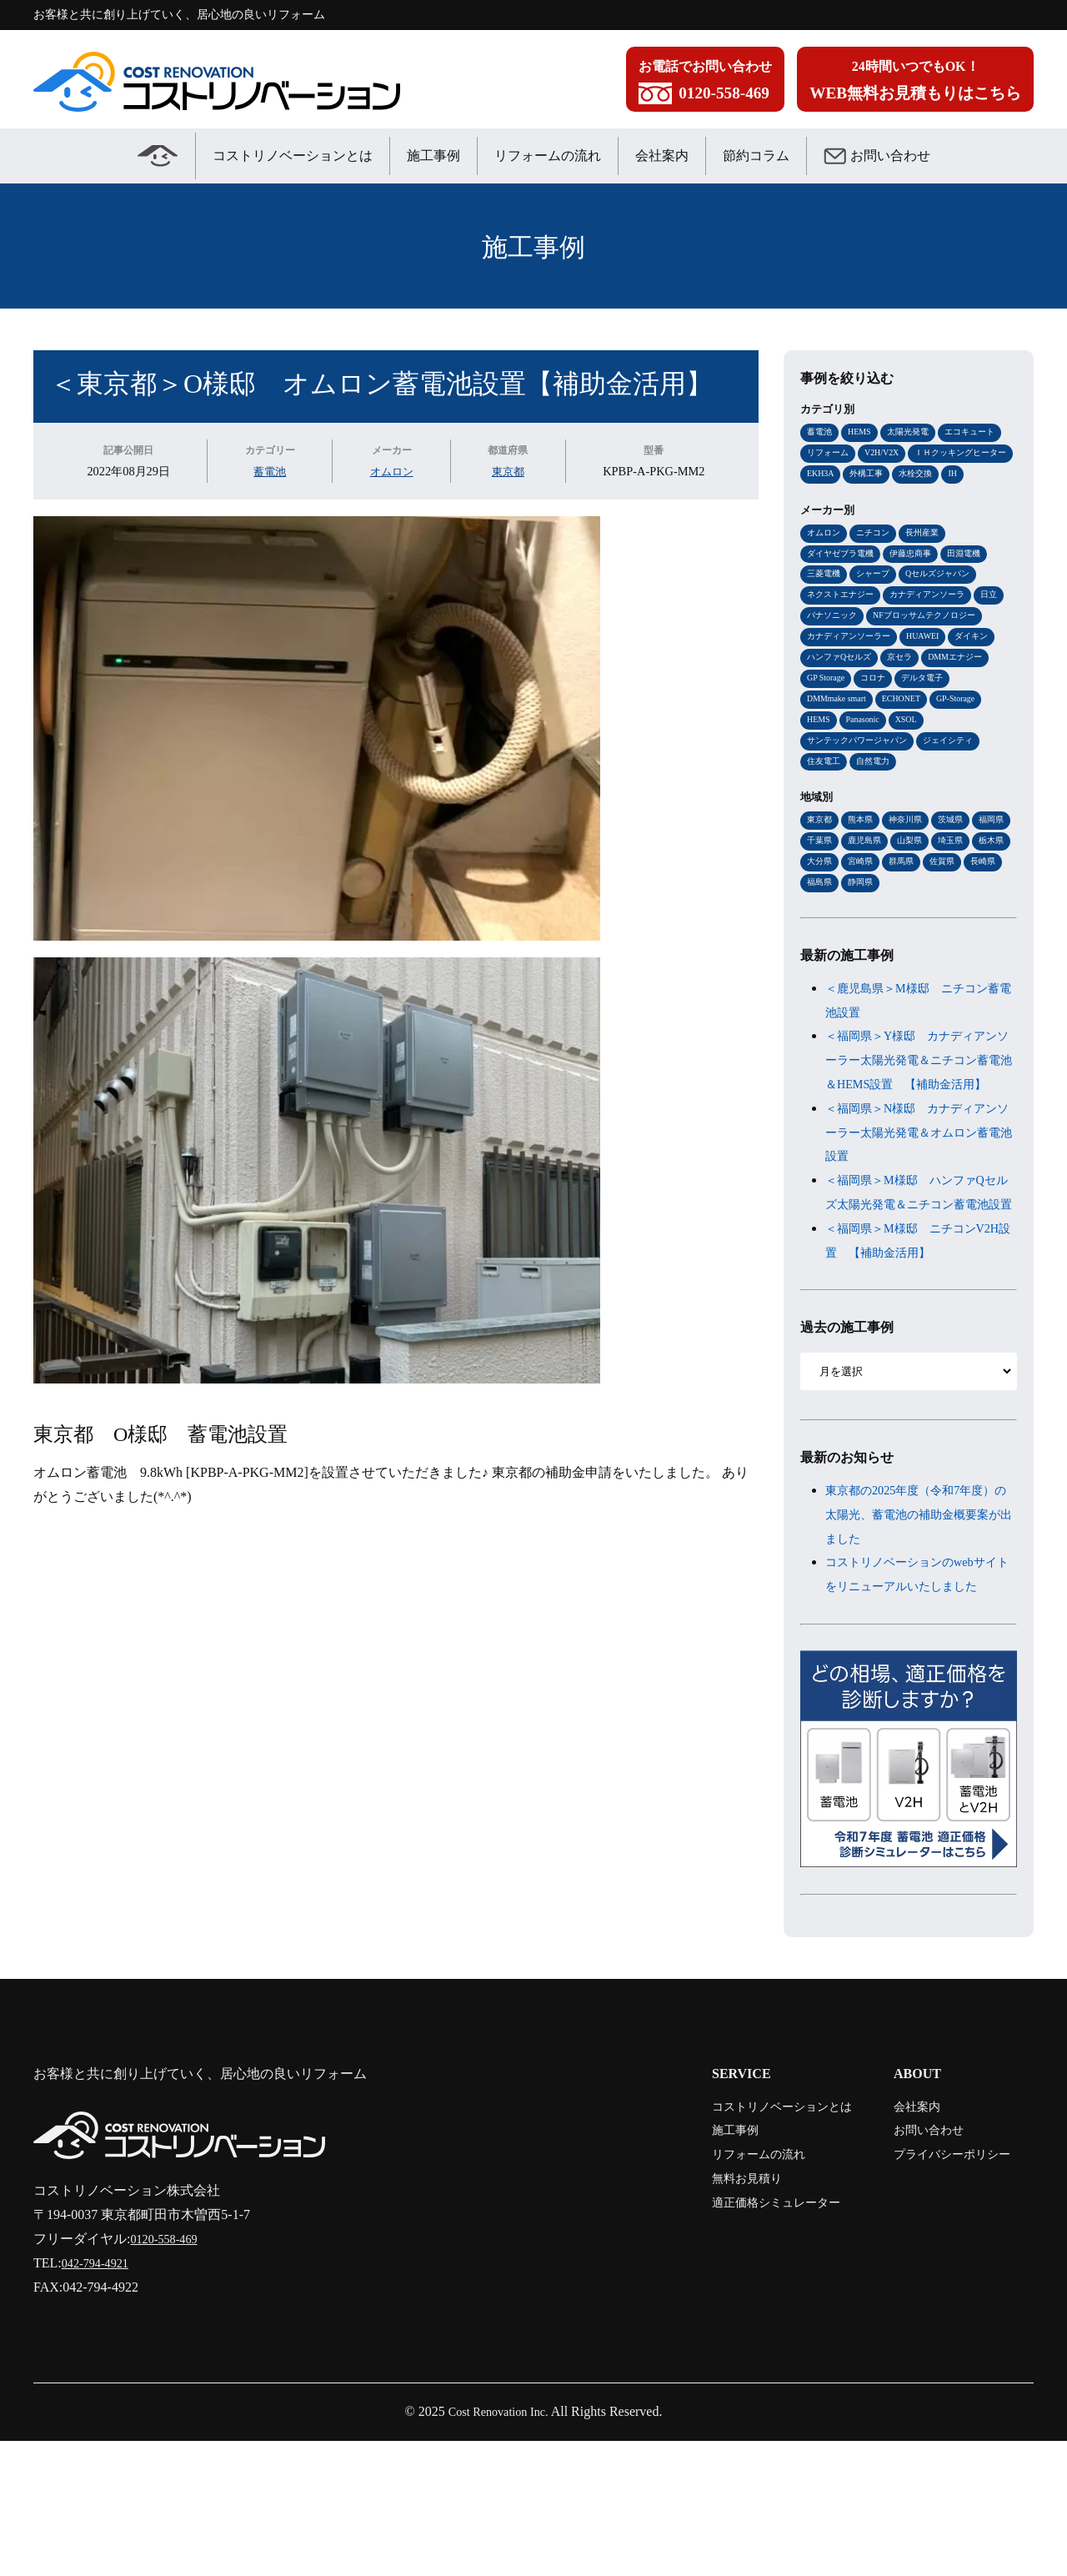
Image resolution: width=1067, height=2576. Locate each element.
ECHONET (911, 755)
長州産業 (930, 558)
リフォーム (830, 454)
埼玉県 (820, 924)
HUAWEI (932, 689)
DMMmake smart (840, 755)
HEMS (863, 432)
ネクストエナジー (843, 623)
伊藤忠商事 (919, 580)
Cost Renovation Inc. (498, 2546)
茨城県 (960, 880)
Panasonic (867, 776)
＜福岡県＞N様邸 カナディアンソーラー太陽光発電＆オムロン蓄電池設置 (918, 1220)
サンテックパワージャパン (862, 798)
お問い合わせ (877, 156)
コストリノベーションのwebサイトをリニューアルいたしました (918, 1698)
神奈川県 (912, 880)
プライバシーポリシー (940, 2289)
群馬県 (994, 924)
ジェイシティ (960, 798)
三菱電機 (825, 601)
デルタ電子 (931, 732)
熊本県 (864, 880)
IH (864, 498)
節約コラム (756, 155)
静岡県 (950, 946)
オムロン (391, 471)
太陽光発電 (915, 432)
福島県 (907, 946)
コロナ (879, 732)
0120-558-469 (168, 2374)
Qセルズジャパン (947, 601)
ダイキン (985, 689)
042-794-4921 (100, 2398)
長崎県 (864, 946)
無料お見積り (712, 2313)
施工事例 (433, 155)
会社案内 (662, 155)
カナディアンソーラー (853, 689)
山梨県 (960, 901)
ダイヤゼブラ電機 (843, 580)
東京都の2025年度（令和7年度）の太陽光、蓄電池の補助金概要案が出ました (918, 1626)
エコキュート (981, 432)
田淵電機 (976, 580)
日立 (816, 645)
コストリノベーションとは (293, 155)
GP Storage (828, 732)
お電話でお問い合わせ (705, 83)
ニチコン (877, 558)
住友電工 (825, 820)
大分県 (907, 924)
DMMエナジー (967, 711)
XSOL (914, 776)
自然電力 (877, 820)
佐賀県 (820, 946)
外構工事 (988, 475)
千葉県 (864, 901)
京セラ (907, 711)
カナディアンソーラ (937, 623)
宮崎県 (950, 924)
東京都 (509, 471)
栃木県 (864, 924)
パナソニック (868, 645)
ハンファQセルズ (842, 711)
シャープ (877, 601)
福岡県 (820, 901)
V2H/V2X (888, 454)
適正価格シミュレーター (745, 2337)
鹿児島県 (912, 901)
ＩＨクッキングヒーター (857, 475)
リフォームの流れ (547, 155)
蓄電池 (269, 471)
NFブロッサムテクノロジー (863, 667)
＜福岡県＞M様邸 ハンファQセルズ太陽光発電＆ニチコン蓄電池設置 (918, 1292)
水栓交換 (825, 498)
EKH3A (939, 475)
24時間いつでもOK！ (915, 83)
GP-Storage (970, 755)
